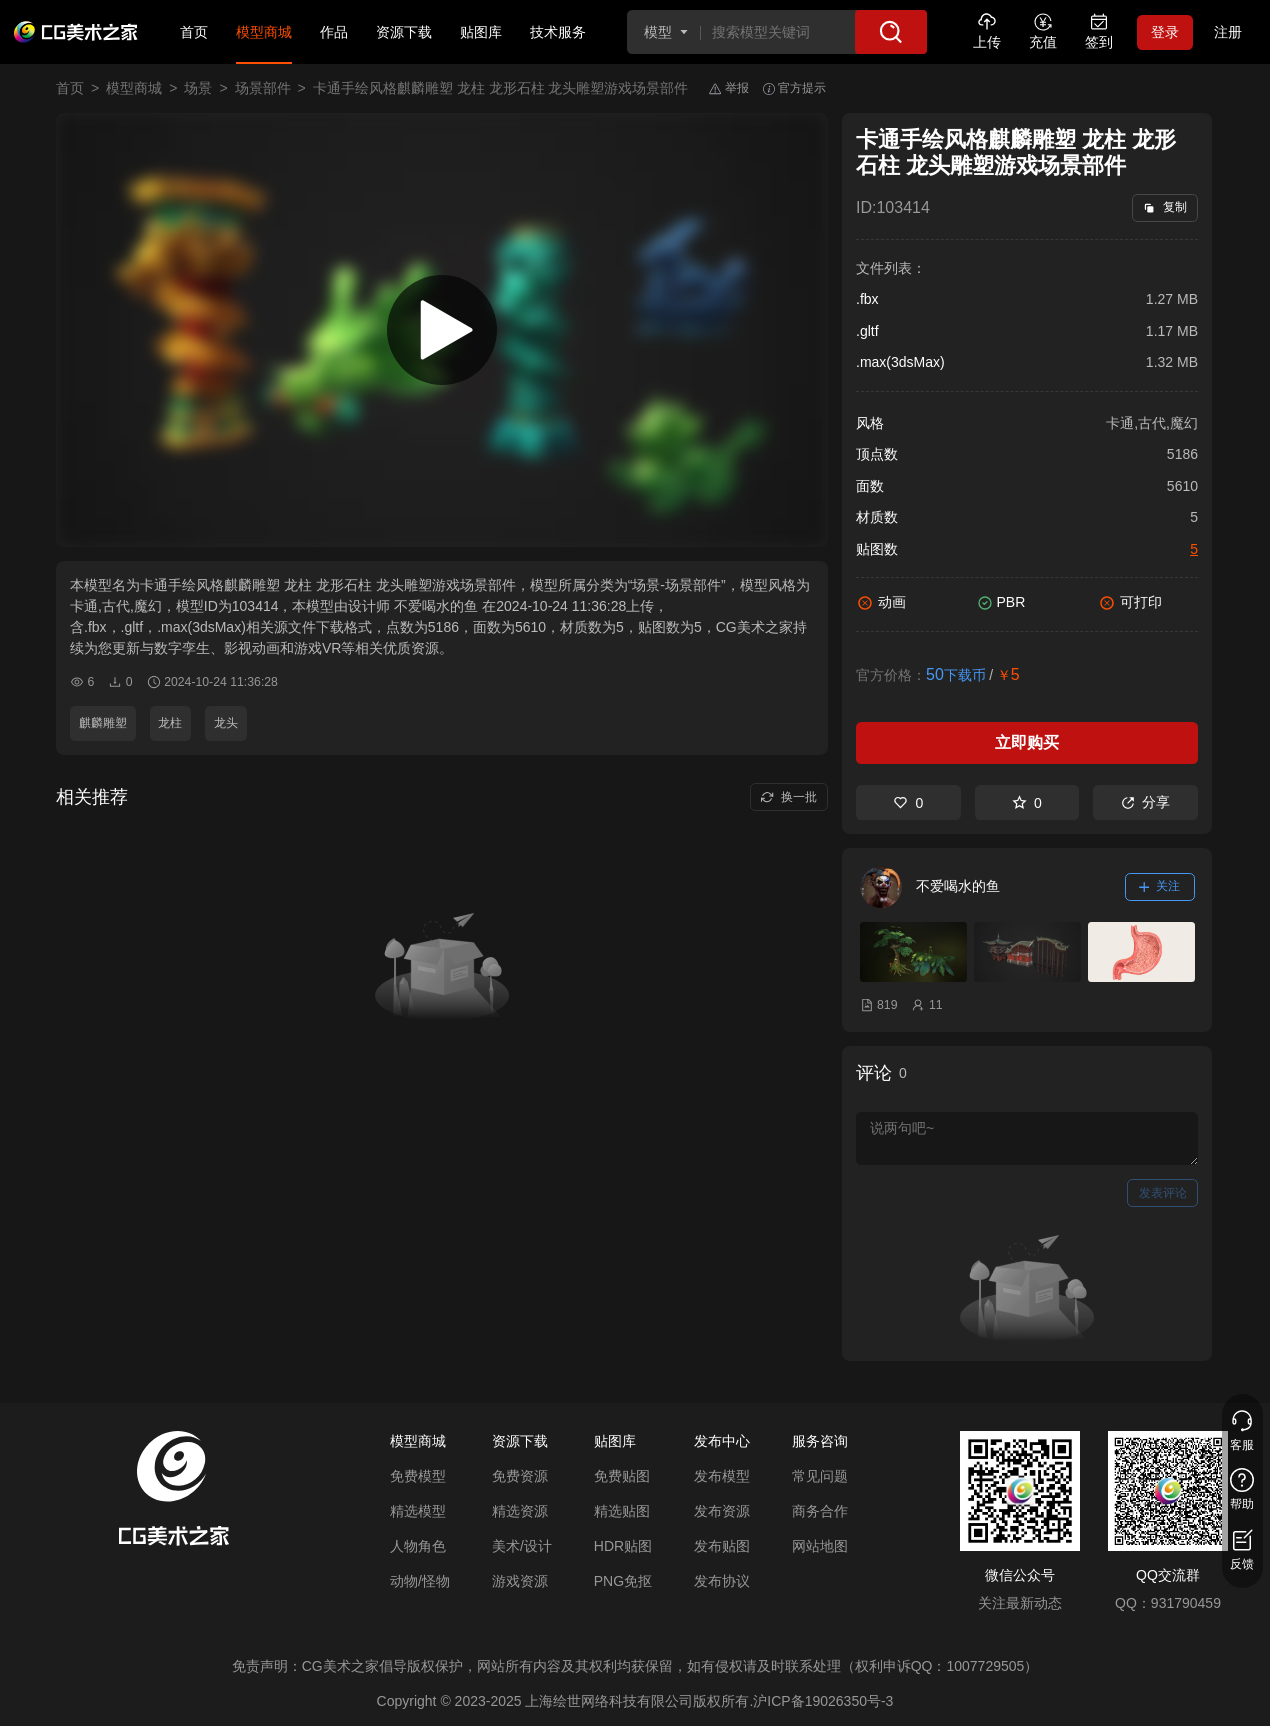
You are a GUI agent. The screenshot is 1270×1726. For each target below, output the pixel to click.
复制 (1164, 207)
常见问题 (820, 1476)
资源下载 (404, 32)
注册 (1228, 32)
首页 (194, 32)
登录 (1165, 32)
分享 (1145, 802)
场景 (198, 88)
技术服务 (558, 32)
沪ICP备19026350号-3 (823, 1701)
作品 (334, 32)
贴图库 (481, 32)
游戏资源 (520, 1581)
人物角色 (418, 1546)
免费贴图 (622, 1476)
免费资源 (520, 1476)
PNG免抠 (623, 1581)
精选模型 (418, 1511)
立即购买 (1027, 742)
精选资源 (520, 1511)
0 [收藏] (1027, 803)
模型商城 (264, 32)
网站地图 (820, 1546)
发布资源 (722, 1511)
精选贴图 (622, 1511)
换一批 (788, 797)
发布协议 (722, 1581)
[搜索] (891, 32)
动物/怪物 (420, 1581)
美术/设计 (522, 1546)
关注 (1160, 886)
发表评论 (1163, 1193)
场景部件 (263, 88)
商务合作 (820, 1511)
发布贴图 (722, 1546)
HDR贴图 (623, 1546)
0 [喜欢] (908, 803)
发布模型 (722, 1476)
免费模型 (418, 1476)
